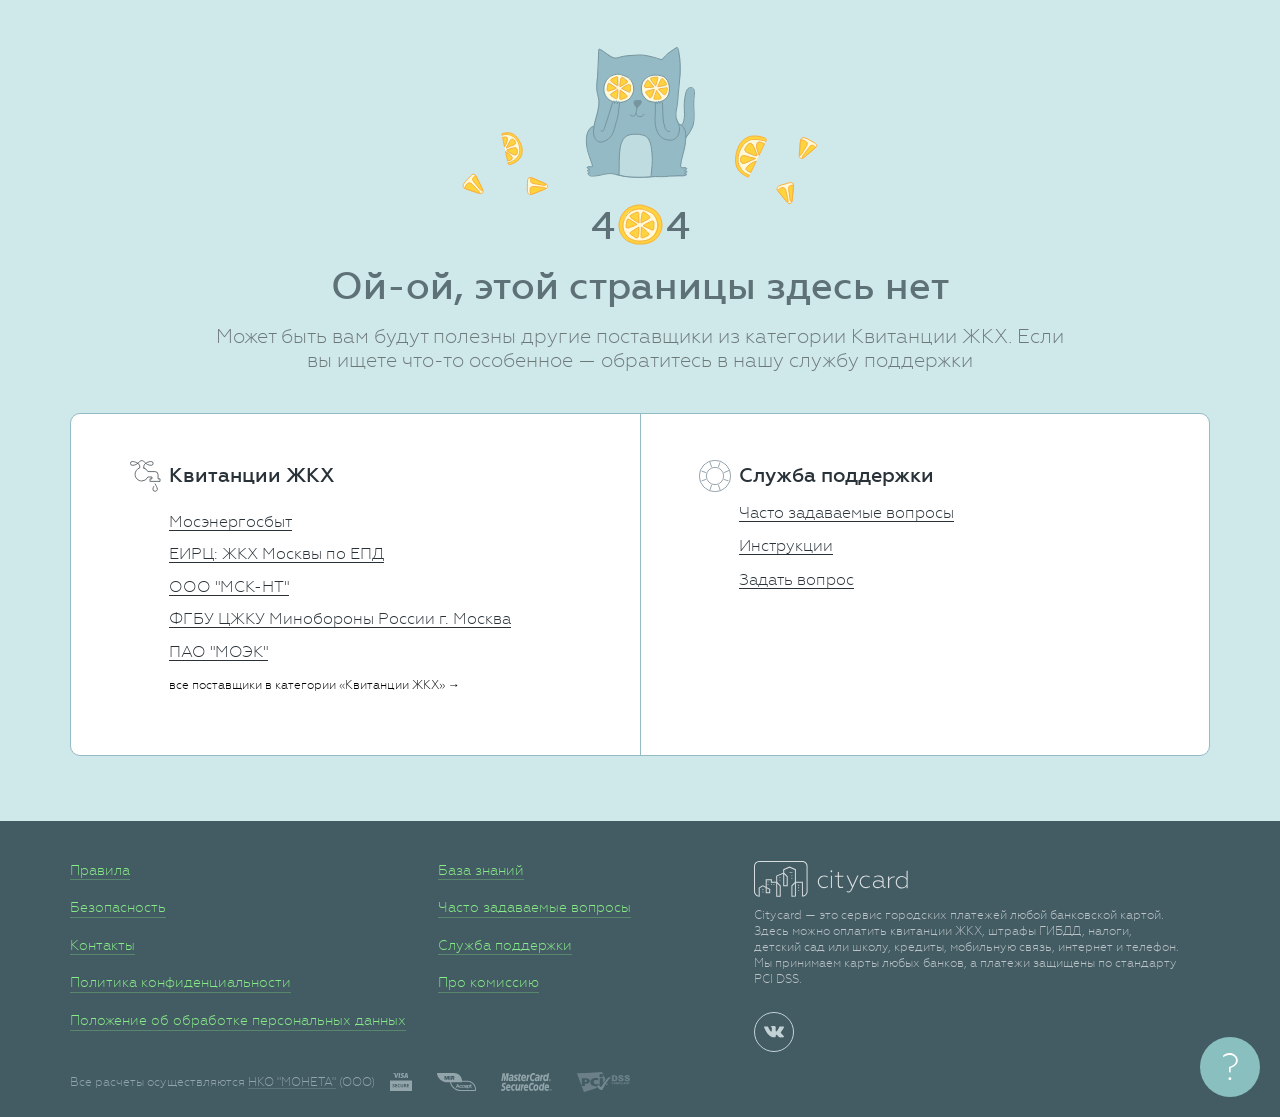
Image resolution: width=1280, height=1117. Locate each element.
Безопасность (118, 907)
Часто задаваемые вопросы (846, 512)
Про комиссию (488, 982)
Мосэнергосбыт (230, 521)
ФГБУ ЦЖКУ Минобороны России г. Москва (340, 618)
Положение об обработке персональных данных (238, 1020)
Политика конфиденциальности (180, 982)
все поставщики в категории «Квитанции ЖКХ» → (314, 685)
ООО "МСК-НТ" (229, 586)
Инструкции (786, 545)
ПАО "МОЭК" (218, 651)
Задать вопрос (796, 579)
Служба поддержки (505, 945)
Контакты (102, 945)
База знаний (481, 870)
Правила (100, 870)
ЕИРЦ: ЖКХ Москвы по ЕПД (276, 553)
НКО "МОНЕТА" (292, 1082)
